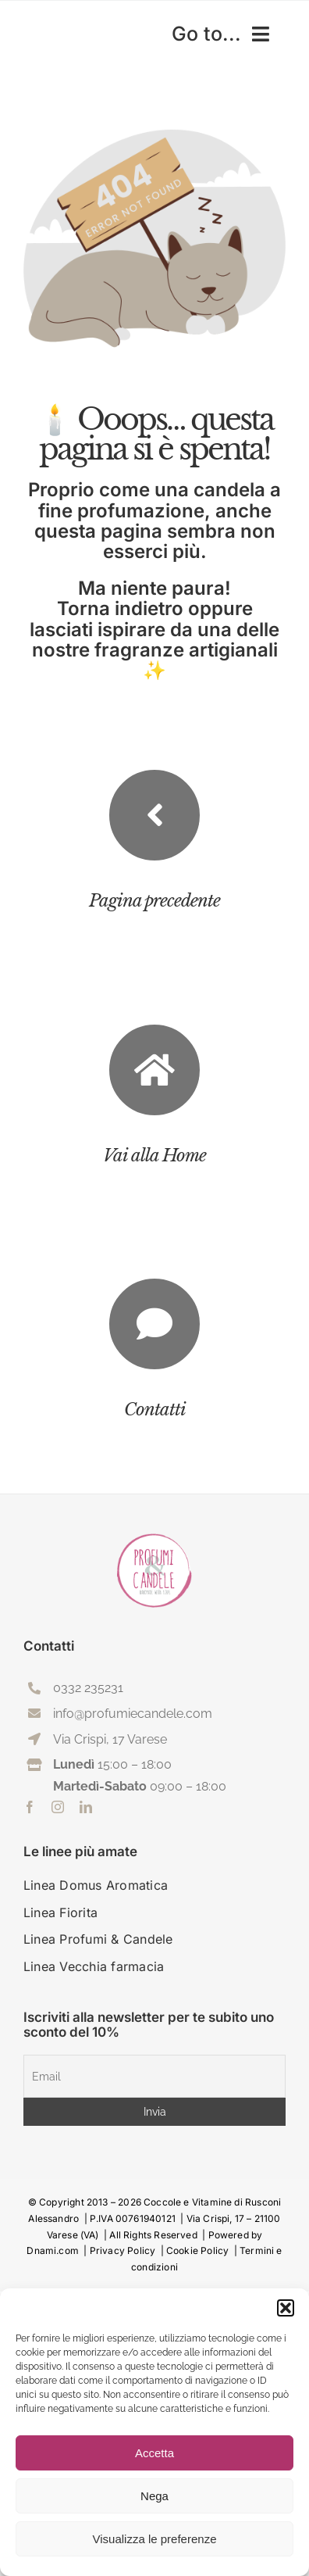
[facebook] (29, 1807)
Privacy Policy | (128, 2250)
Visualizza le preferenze (155, 2539)
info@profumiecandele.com (132, 1713)
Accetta (154, 2453)
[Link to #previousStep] (154, 815)
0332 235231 (88, 1687)
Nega (154, 2496)
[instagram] (58, 1807)
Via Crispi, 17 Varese (110, 1739)
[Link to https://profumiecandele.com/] (154, 1070)
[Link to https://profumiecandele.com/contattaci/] (154, 1324)
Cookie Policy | (203, 2250)
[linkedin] (86, 1807)
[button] (285, 2308)
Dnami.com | (58, 2250)
